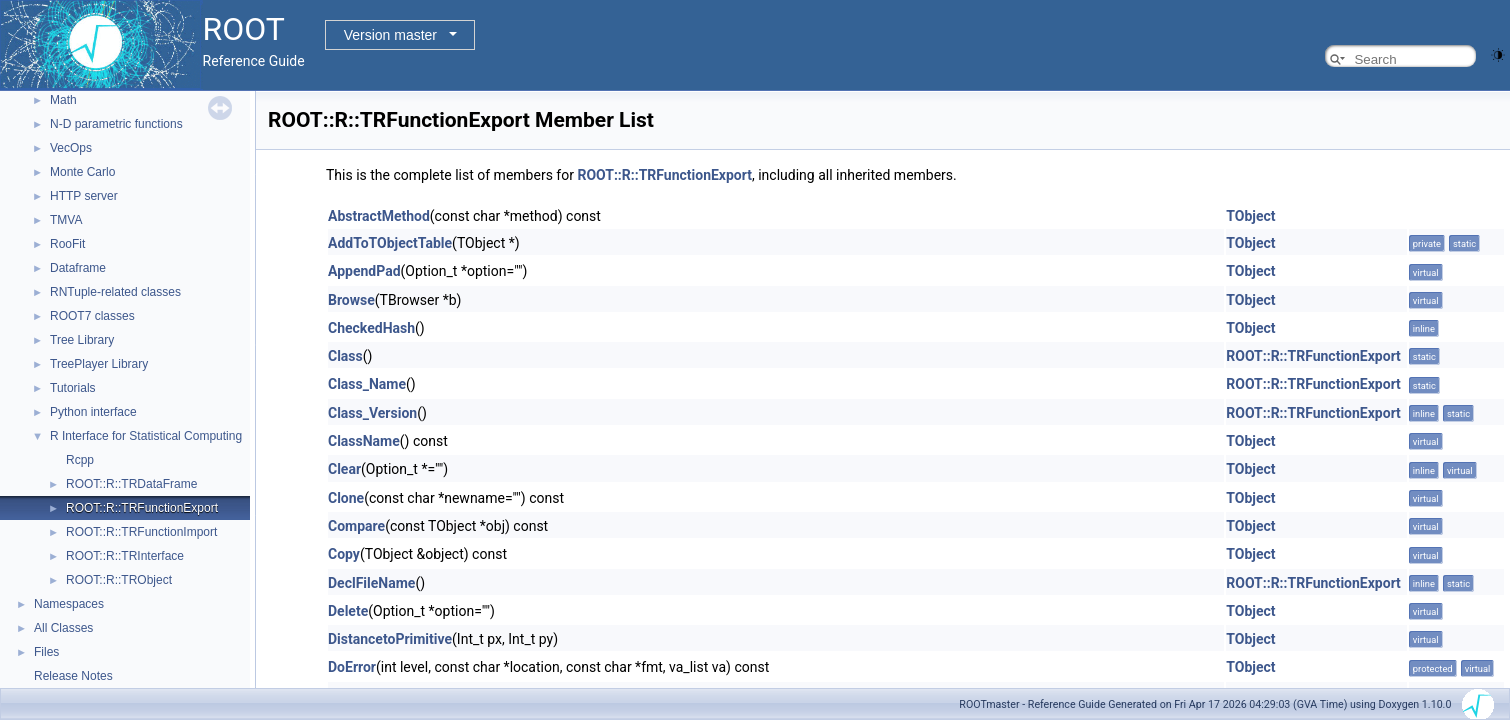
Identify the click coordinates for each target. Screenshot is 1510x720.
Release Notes (73, 676)
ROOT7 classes (92, 316)
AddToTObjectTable (390, 243)
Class (345, 356)
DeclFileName (371, 583)
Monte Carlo (82, 172)
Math (63, 100)
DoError (352, 667)
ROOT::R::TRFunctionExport (142, 508)
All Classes (63, 628)
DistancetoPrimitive (390, 639)
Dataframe (78, 268)
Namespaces (69, 604)
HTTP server (84, 196)
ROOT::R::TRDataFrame (131, 484)
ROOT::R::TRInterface (125, 556)
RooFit (67, 244)
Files (46, 652)
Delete (348, 611)
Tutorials (73, 388)
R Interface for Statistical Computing (146, 436)
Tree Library (82, 340)
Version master (390, 35)
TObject (1250, 216)
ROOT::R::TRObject (119, 580)
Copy (344, 554)
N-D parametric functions (116, 124)
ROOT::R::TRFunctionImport (141, 532)
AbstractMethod (379, 216)
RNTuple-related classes (115, 292)
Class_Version (372, 413)
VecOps (71, 148)
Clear (344, 469)
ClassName (364, 441)
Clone (346, 498)
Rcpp (80, 460)
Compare (356, 526)
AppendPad (364, 271)
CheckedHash (371, 328)
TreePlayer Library (99, 364)
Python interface (93, 412)
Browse (351, 300)
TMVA (66, 220)
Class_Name (367, 384)
